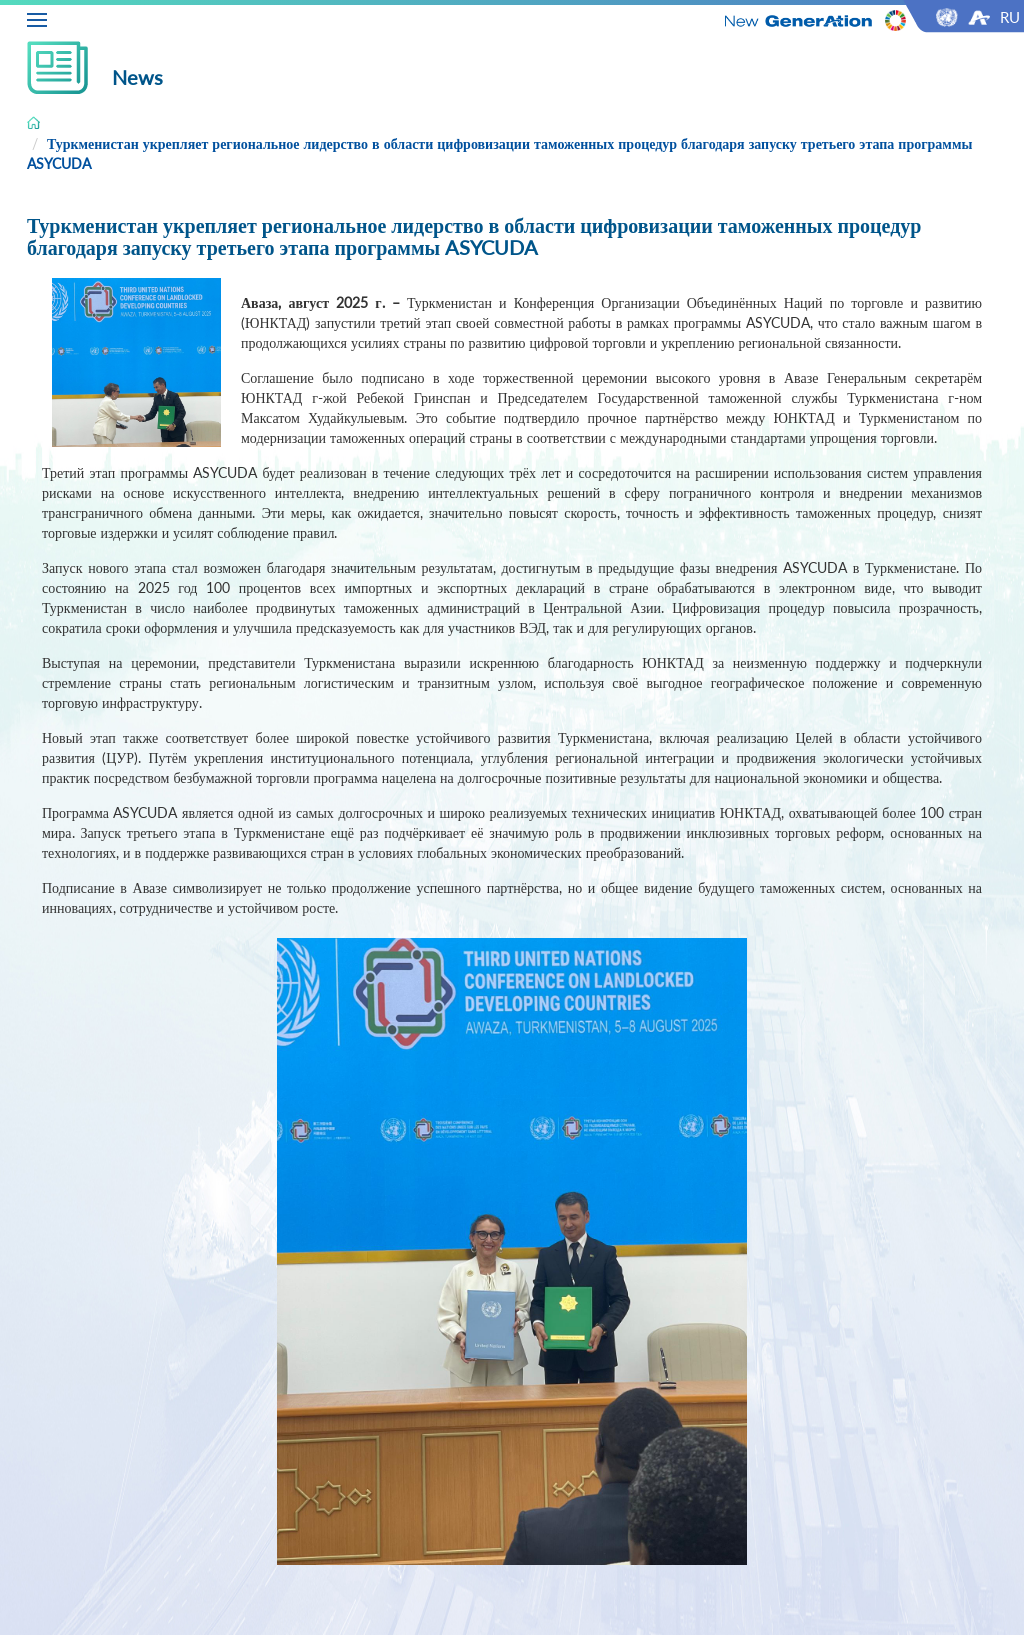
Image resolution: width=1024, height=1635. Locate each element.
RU (1010, 17)
